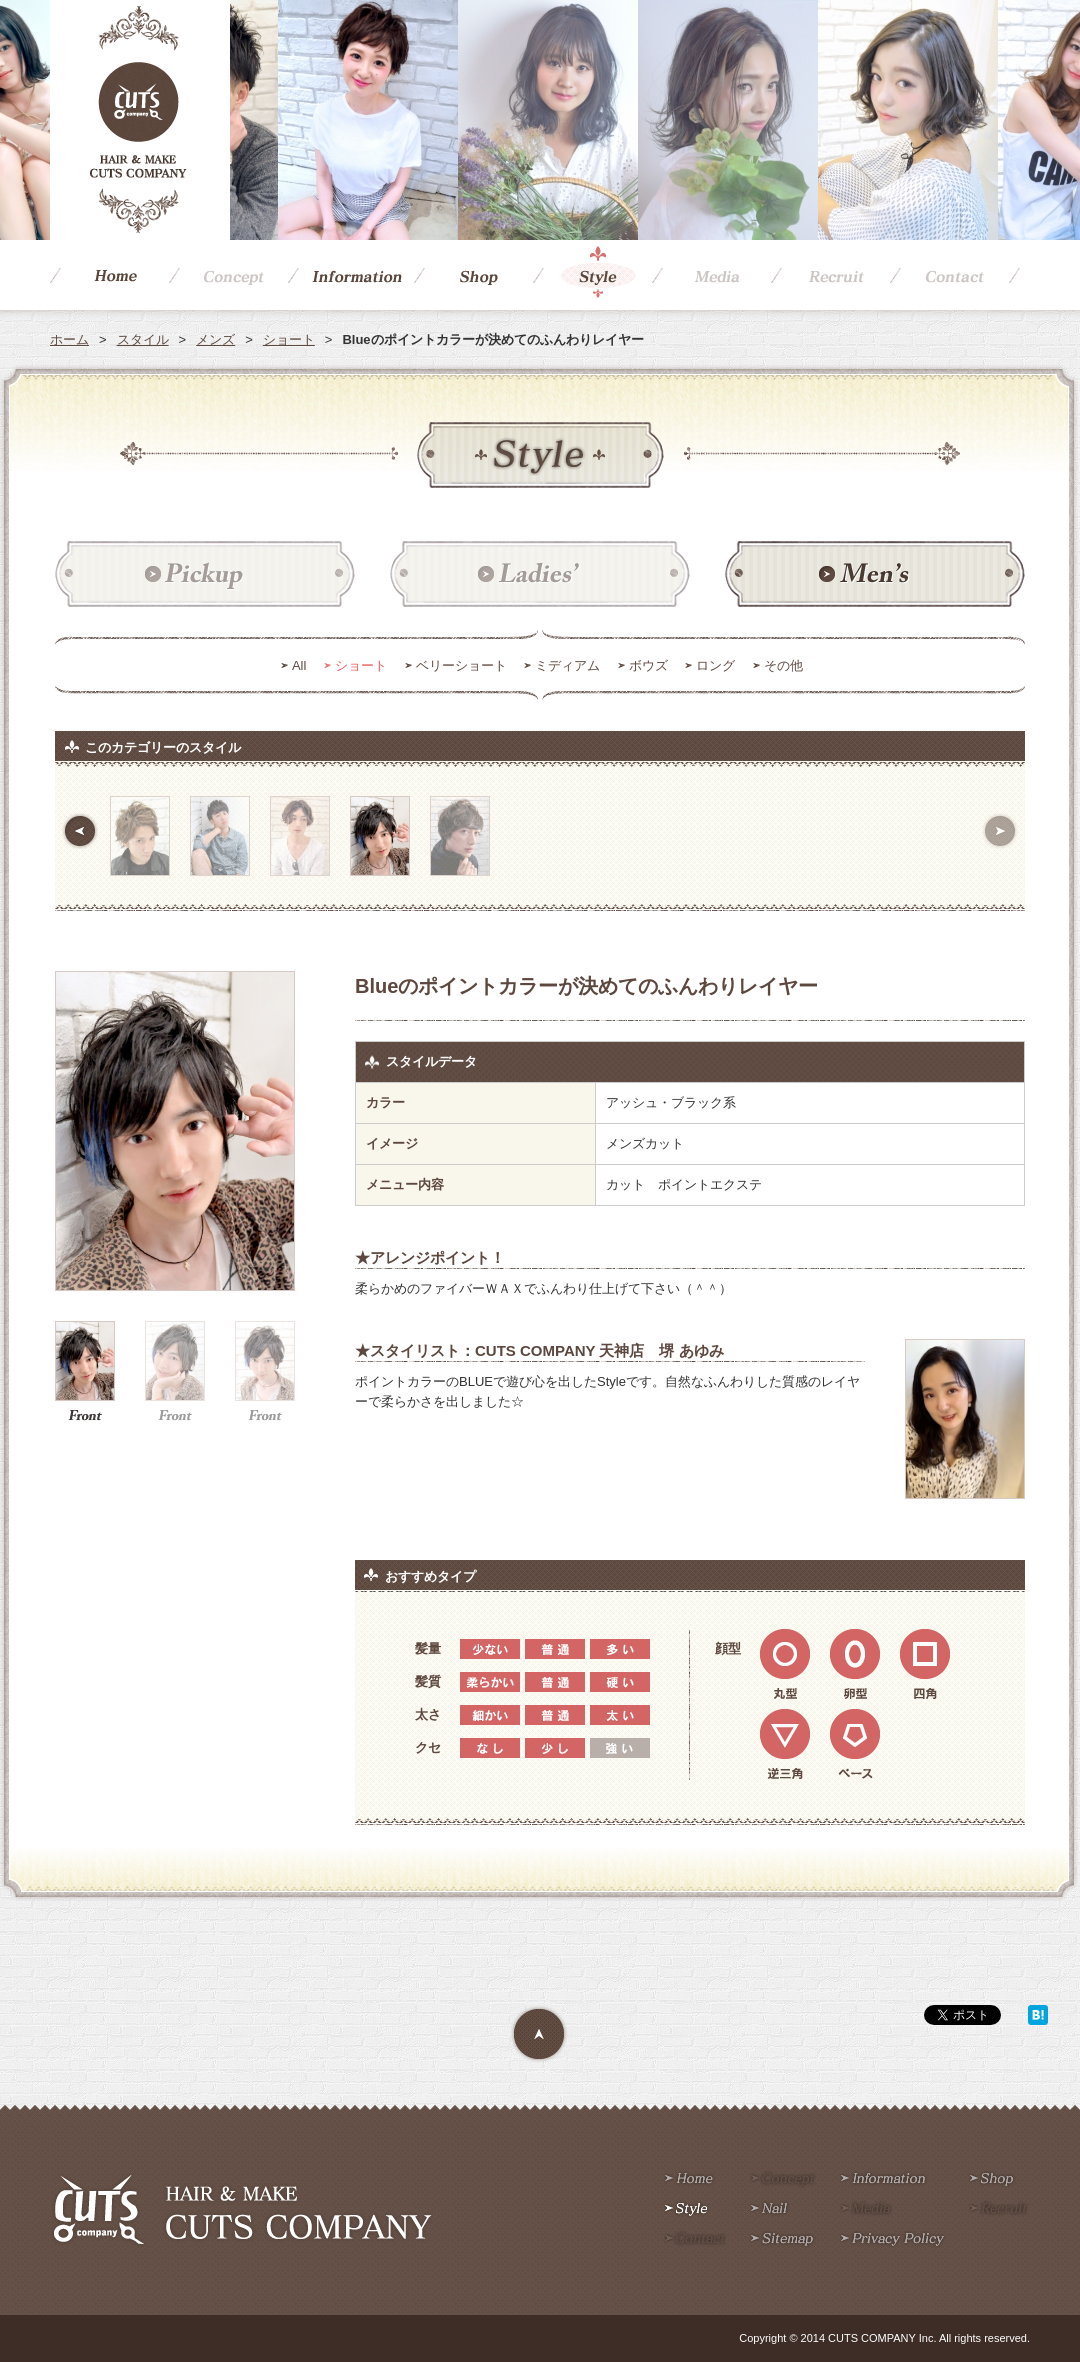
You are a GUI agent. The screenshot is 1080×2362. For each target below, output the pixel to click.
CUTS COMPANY (140, 120)
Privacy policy (892, 2240)
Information (351, 275)
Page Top (540, 2035)
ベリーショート (461, 665)
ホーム (69, 339)
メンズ (215, 339)
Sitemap (782, 2240)
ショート (289, 339)
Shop (473, 275)
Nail (769, 2210)
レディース (540, 575)
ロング (715, 665)
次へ (1000, 831)
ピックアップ (205, 575)
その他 (783, 665)
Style (592, 275)
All (299, 665)
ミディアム (567, 665)
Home (109, 275)
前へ (80, 831)
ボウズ (648, 665)
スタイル (143, 339)
